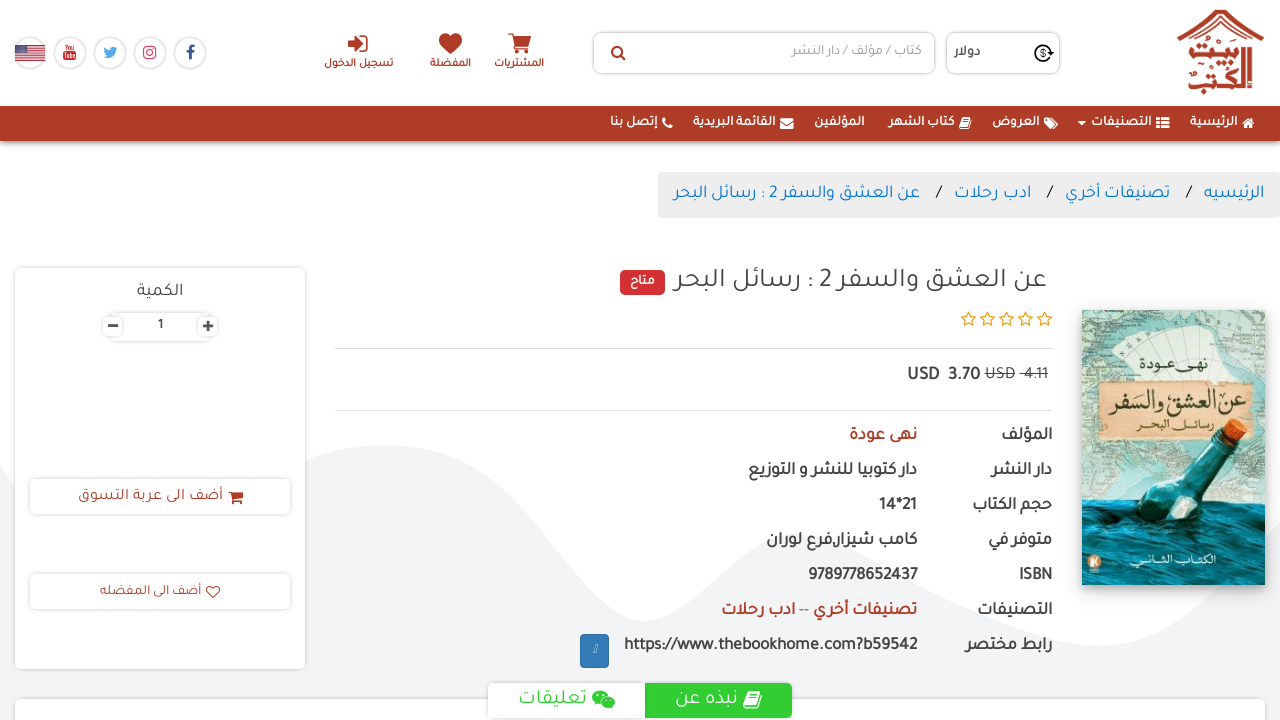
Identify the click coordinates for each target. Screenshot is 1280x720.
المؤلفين (839, 123)
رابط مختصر (1009, 646)
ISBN (1035, 576)
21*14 (898, 506)
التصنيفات (1124, 123)
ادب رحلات (992, 194)
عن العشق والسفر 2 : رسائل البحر (797, 194)
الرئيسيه (1234, 194)
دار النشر (1022, 471)
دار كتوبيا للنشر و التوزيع (832, 471)
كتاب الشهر (930, 123)
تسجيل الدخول (358, 51)
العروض (1025, 123)
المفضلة (450, 64)
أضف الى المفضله (160, 592)
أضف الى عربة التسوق (160, 497)
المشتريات (519, 64)
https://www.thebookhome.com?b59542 (770, 646)
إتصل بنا (641, 123)
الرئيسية (1222, 123)
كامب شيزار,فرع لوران (841, 541)
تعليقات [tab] (566, 700)
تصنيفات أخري (1117, 194)
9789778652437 (862, 576)
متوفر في (1020, 541)
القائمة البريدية (743, 123)
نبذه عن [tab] (718, 700)
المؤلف (1026, 436)
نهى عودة (883, 436)
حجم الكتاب (1012, 506)
